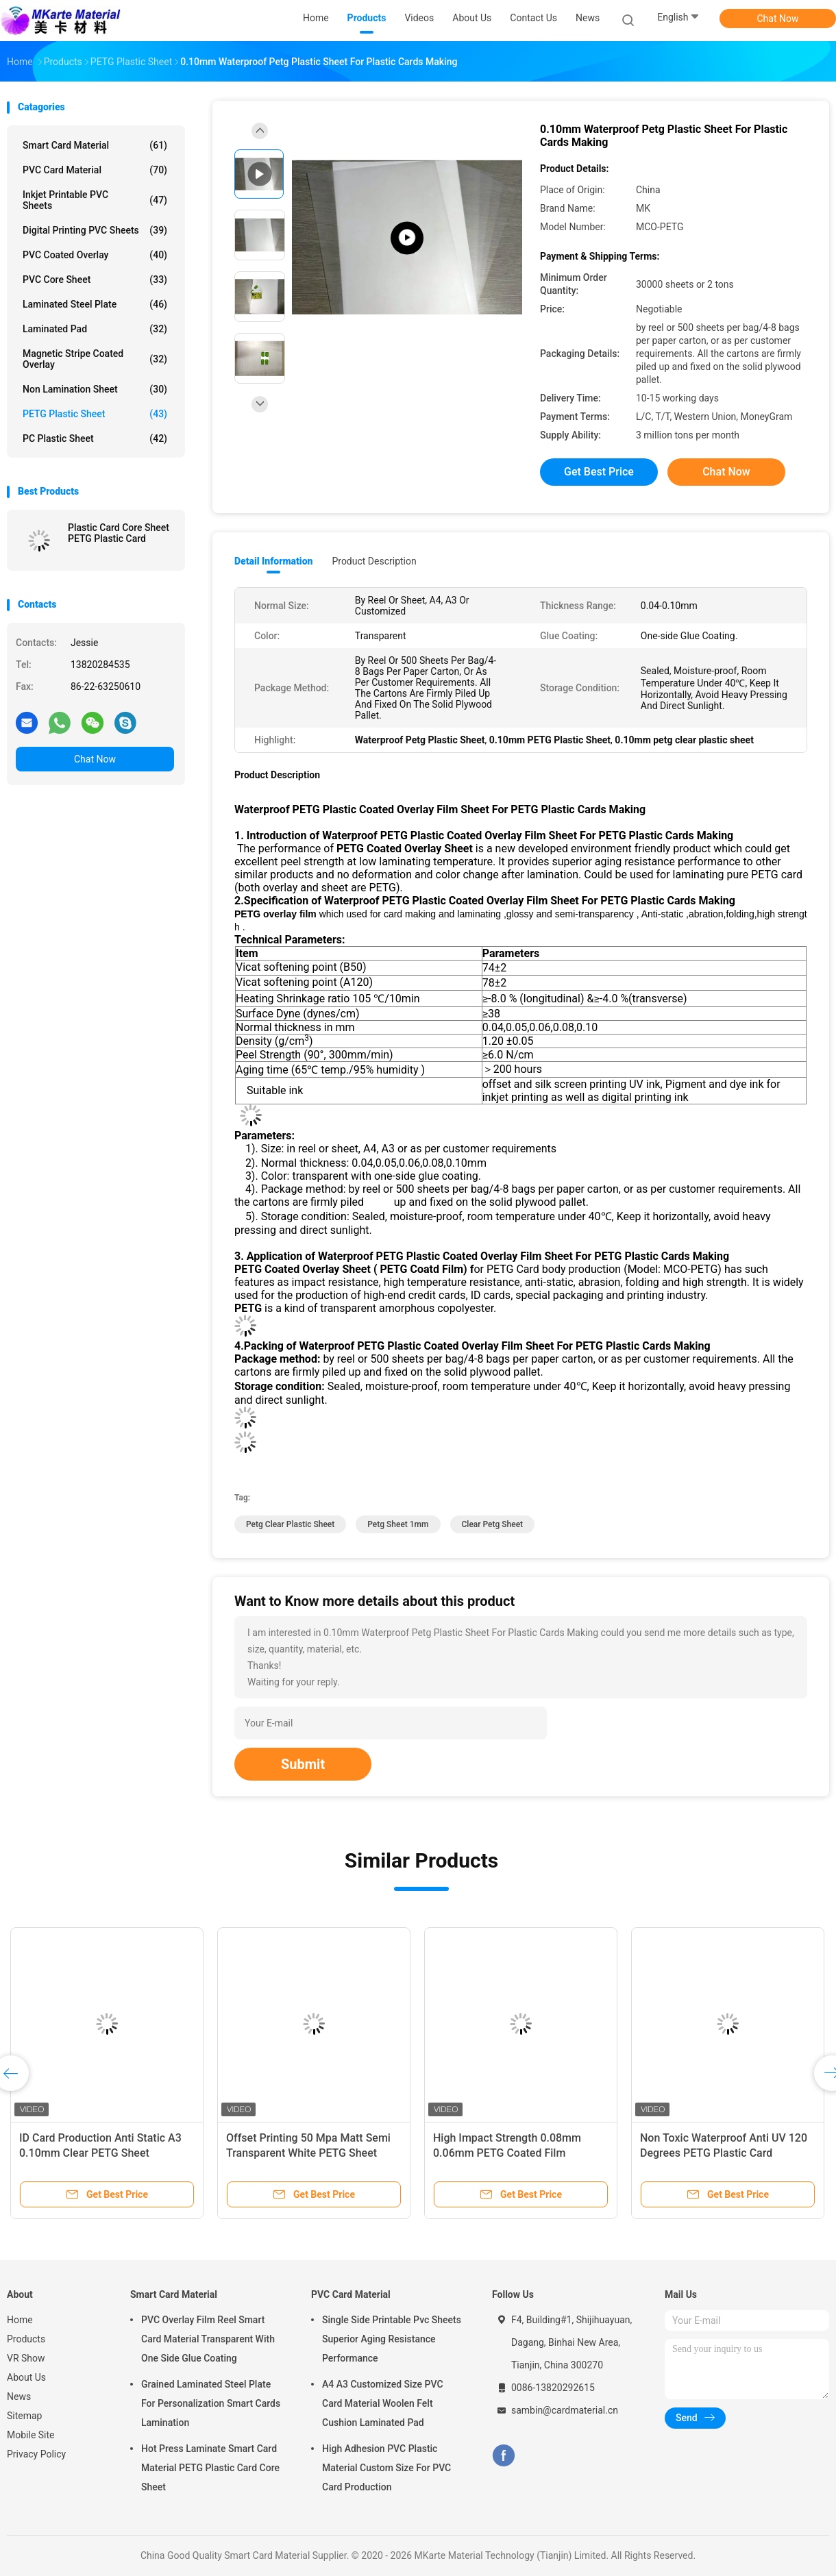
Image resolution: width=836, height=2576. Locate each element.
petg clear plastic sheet (290, 1524)
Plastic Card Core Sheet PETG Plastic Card (118, 533)
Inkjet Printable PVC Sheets (95, 200)
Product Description (374, 561)
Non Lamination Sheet (95, 389)
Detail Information (273, 561)
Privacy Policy (36, 2454)
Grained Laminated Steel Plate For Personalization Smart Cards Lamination (210, 2403)
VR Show (26, 2358)
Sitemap (24, 2415)
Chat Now (778, 18)
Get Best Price (599, 471)
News (19, 2396)
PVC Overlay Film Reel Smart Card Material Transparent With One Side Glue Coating (208, 2339)
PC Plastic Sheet (95, 438)
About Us (26, 2377)
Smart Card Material (95, 145)
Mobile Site (31, 2434)
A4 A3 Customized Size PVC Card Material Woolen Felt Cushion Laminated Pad (382, 2403)
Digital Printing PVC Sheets (95, 230)
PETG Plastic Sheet (95, 414)
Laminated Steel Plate (95, 304)
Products (26, 2338)
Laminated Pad (95, 329)
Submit (303, 1764)
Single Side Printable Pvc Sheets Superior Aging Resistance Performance (391, 2339)
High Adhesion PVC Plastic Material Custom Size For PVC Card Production (386, 2467)
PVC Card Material (95, 170)
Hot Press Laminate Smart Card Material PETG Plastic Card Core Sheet (210, 2467)
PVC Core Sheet (95, 279)
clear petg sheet (493, 1524)
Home (20, 2319)
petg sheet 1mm (397, 1524)
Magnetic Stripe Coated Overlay (95, 359)
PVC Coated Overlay (95, 255)
